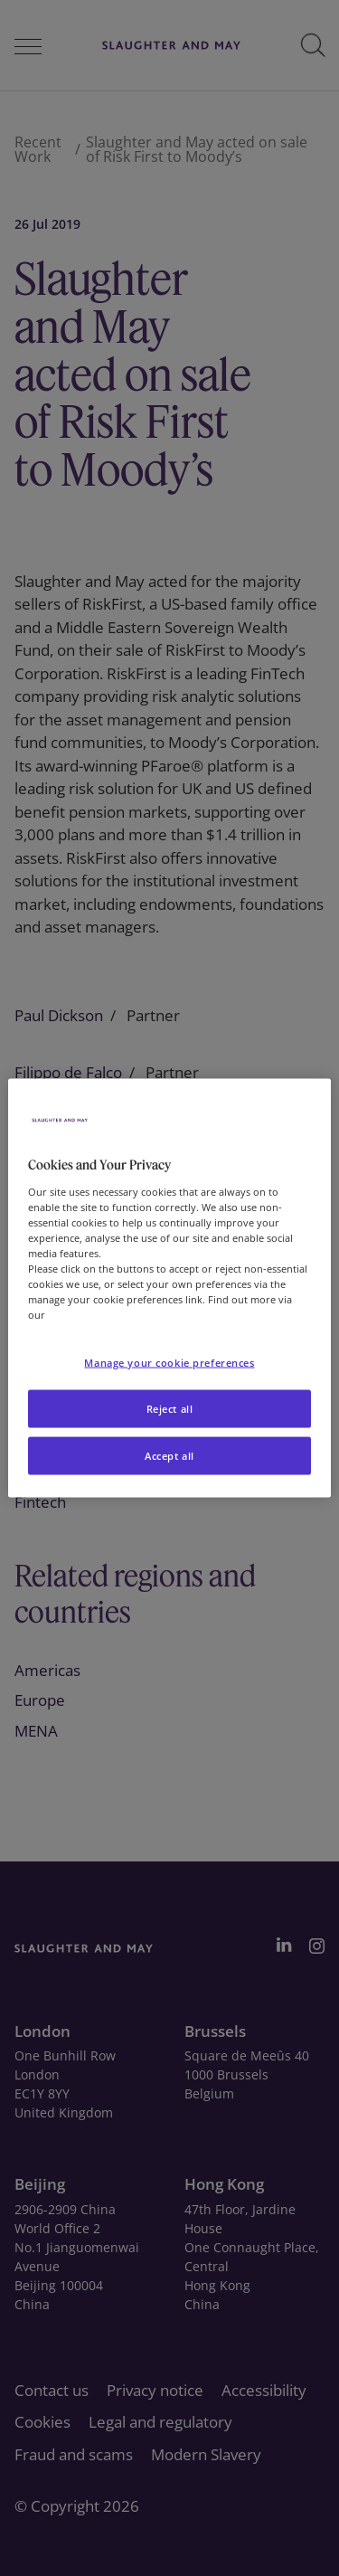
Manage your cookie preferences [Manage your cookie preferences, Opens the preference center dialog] (169, 1362)
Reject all (169, 1409)
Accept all (169, 1456)
